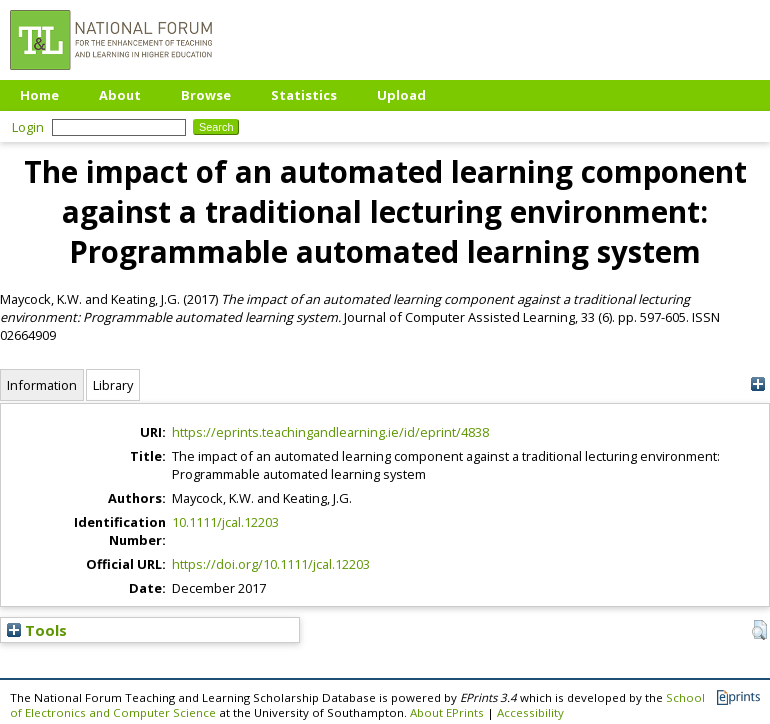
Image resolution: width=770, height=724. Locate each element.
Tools (37, 630)
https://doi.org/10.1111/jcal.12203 (271, 564)
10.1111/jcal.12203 (225, 522)
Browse (206, 95)
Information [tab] (42, 385)
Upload (401, 95)
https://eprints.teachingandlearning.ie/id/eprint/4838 (330, 432)
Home (39, 95)
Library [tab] (113, 385)
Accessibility (530, 712)
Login (28, 127)
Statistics (304, 95)
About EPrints (447, 712)
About (120, 95)
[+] (757, 384)
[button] (759, 630)
